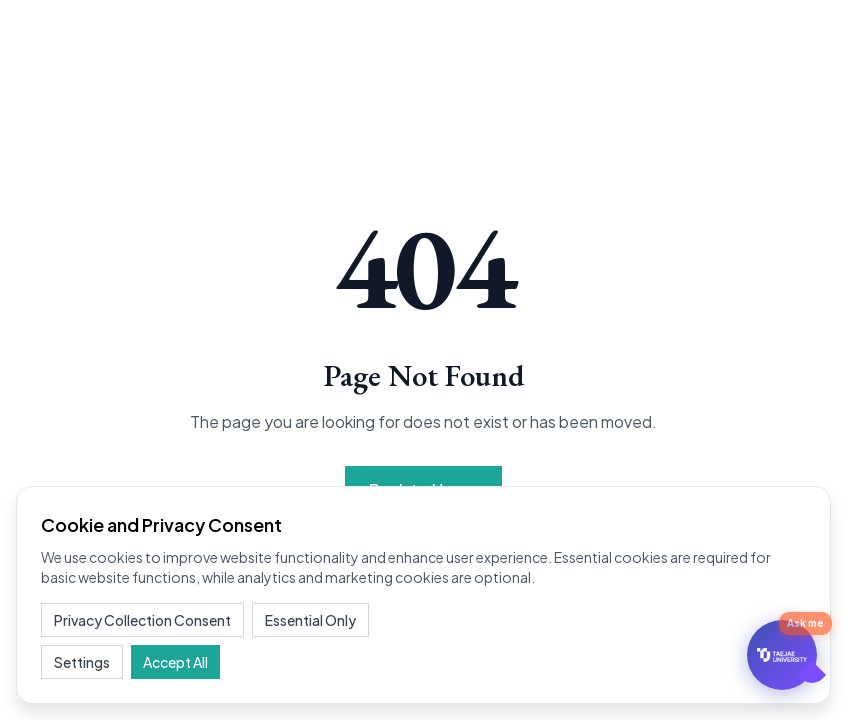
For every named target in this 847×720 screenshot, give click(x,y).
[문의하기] (782, 655)
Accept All (175, 662)
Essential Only (310, 620)
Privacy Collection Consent (142, 620)
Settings (82, 662)
